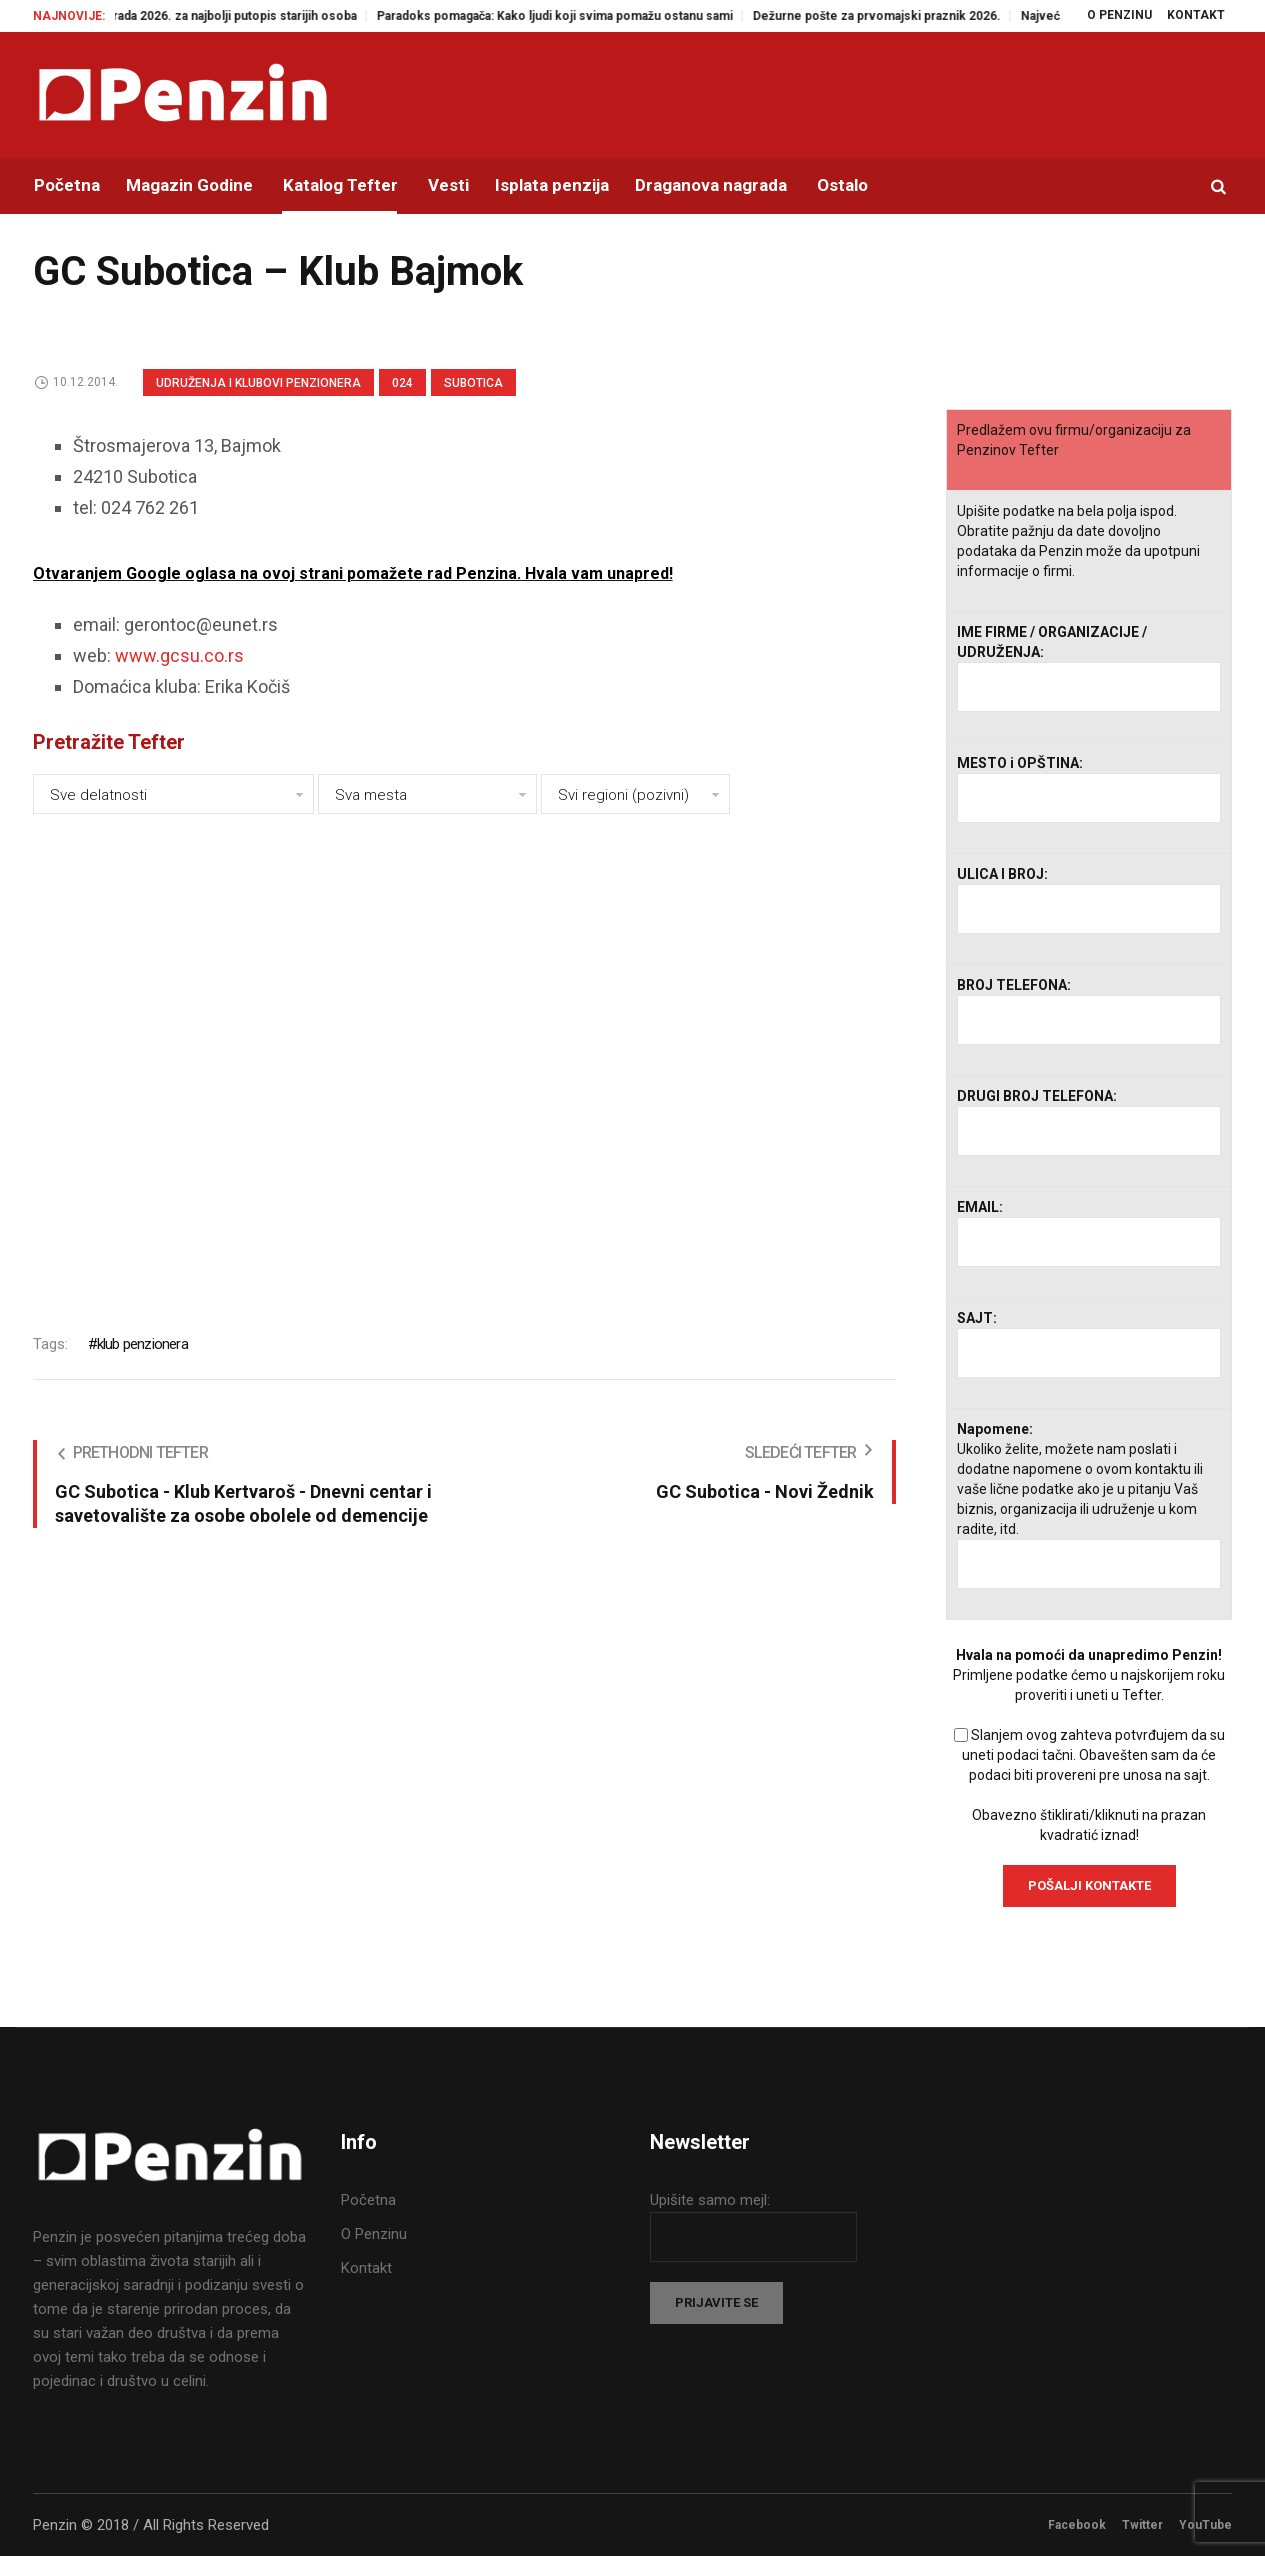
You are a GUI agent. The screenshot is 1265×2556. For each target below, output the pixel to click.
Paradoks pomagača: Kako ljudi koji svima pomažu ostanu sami (579, 16)
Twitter (1142, 2525)
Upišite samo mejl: (710, 2200)
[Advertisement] (465, 1060)
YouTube (1205, 2525)
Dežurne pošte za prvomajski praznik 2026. (901, 16)
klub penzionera (142, 1344)
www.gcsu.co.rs (179, 655)
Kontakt (366, 2268)
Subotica (473, 383)
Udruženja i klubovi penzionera (258, 383)
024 (402, 383)
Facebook (1077, 2525)
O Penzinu (374, 2234)
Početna (368, 2200)
